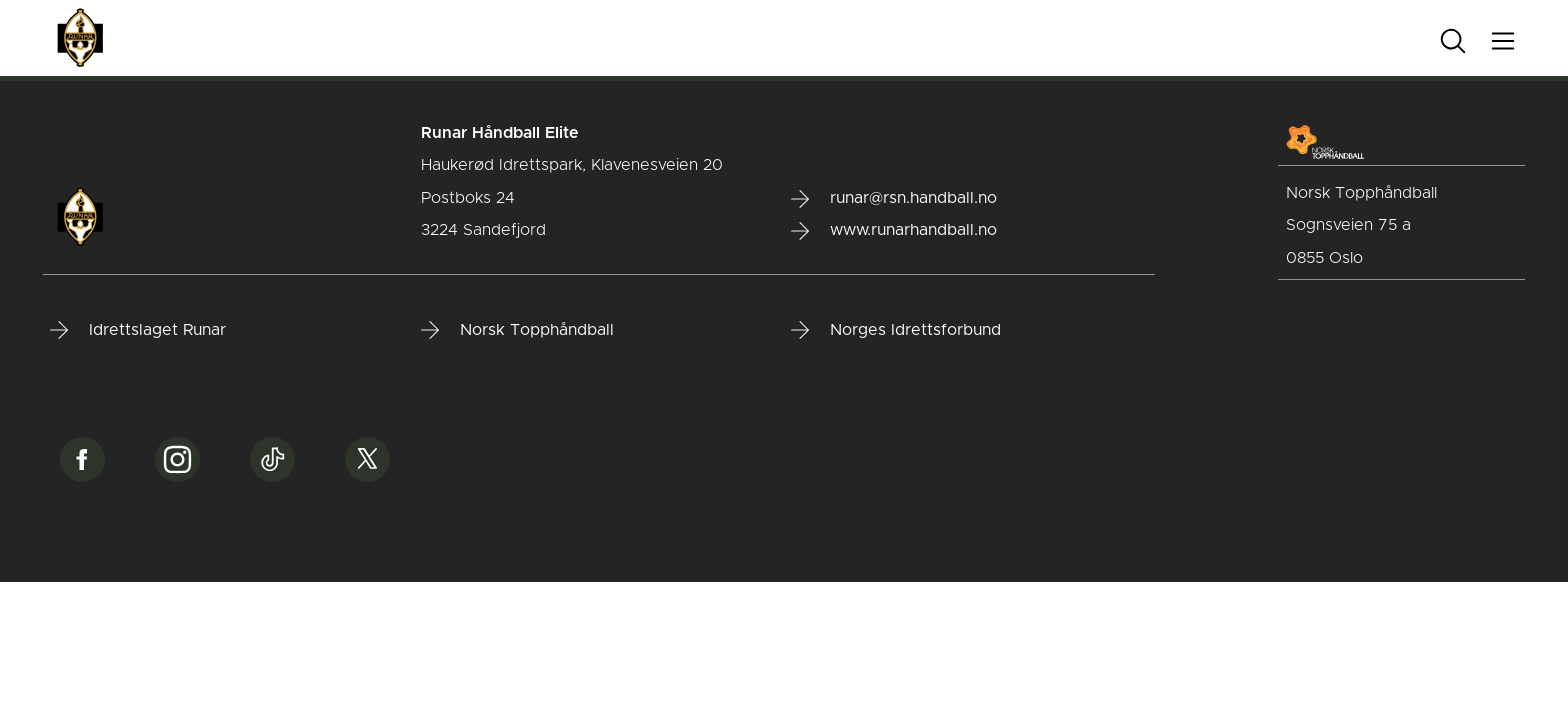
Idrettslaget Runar (138, 330)
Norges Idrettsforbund (896, 330)
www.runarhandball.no (894, 231)
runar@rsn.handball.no (894, 199)
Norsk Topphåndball (517, 330)
